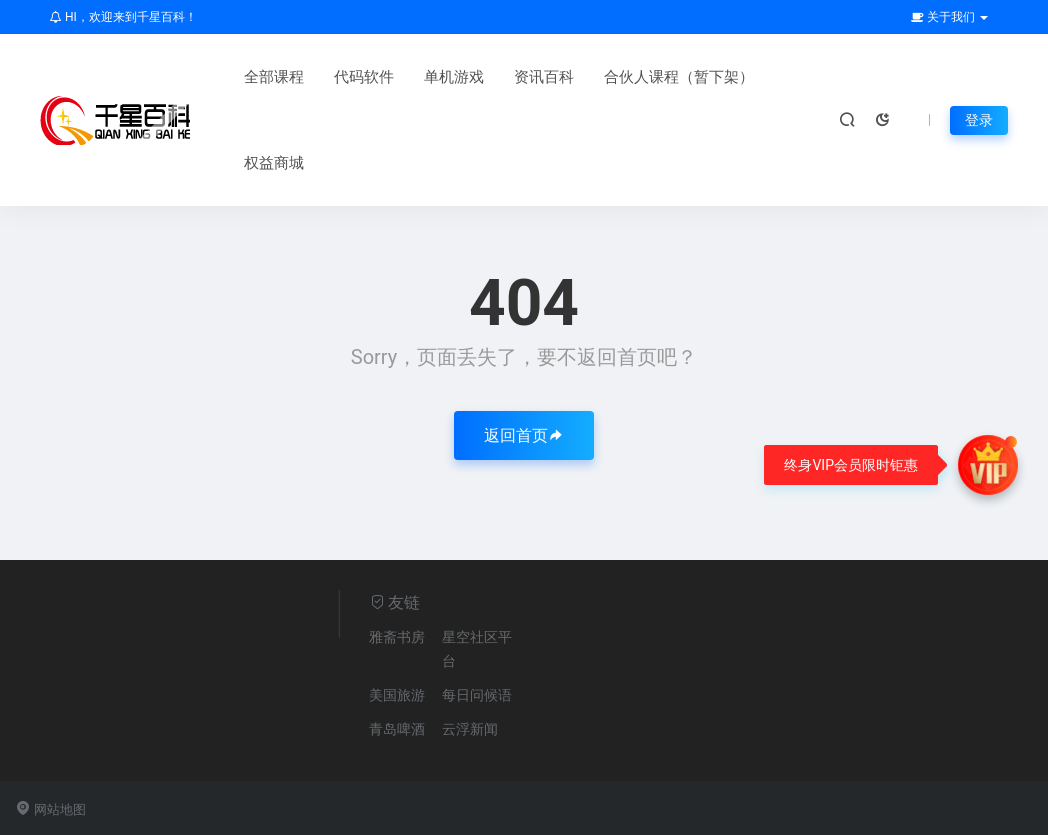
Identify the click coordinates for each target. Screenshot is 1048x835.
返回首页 (524, 435)
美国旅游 (397, 695)
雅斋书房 (397, 637)
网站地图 (50, 809)
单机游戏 (454, 77)
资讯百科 (544, 77)
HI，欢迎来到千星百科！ (123, 17)
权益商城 (274, 163)
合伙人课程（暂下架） (679, 77)
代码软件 (364, 77)
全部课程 (274, 77)
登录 (979, 120)
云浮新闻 (470, 729)
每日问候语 (477, 695)
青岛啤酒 (397, 729)
